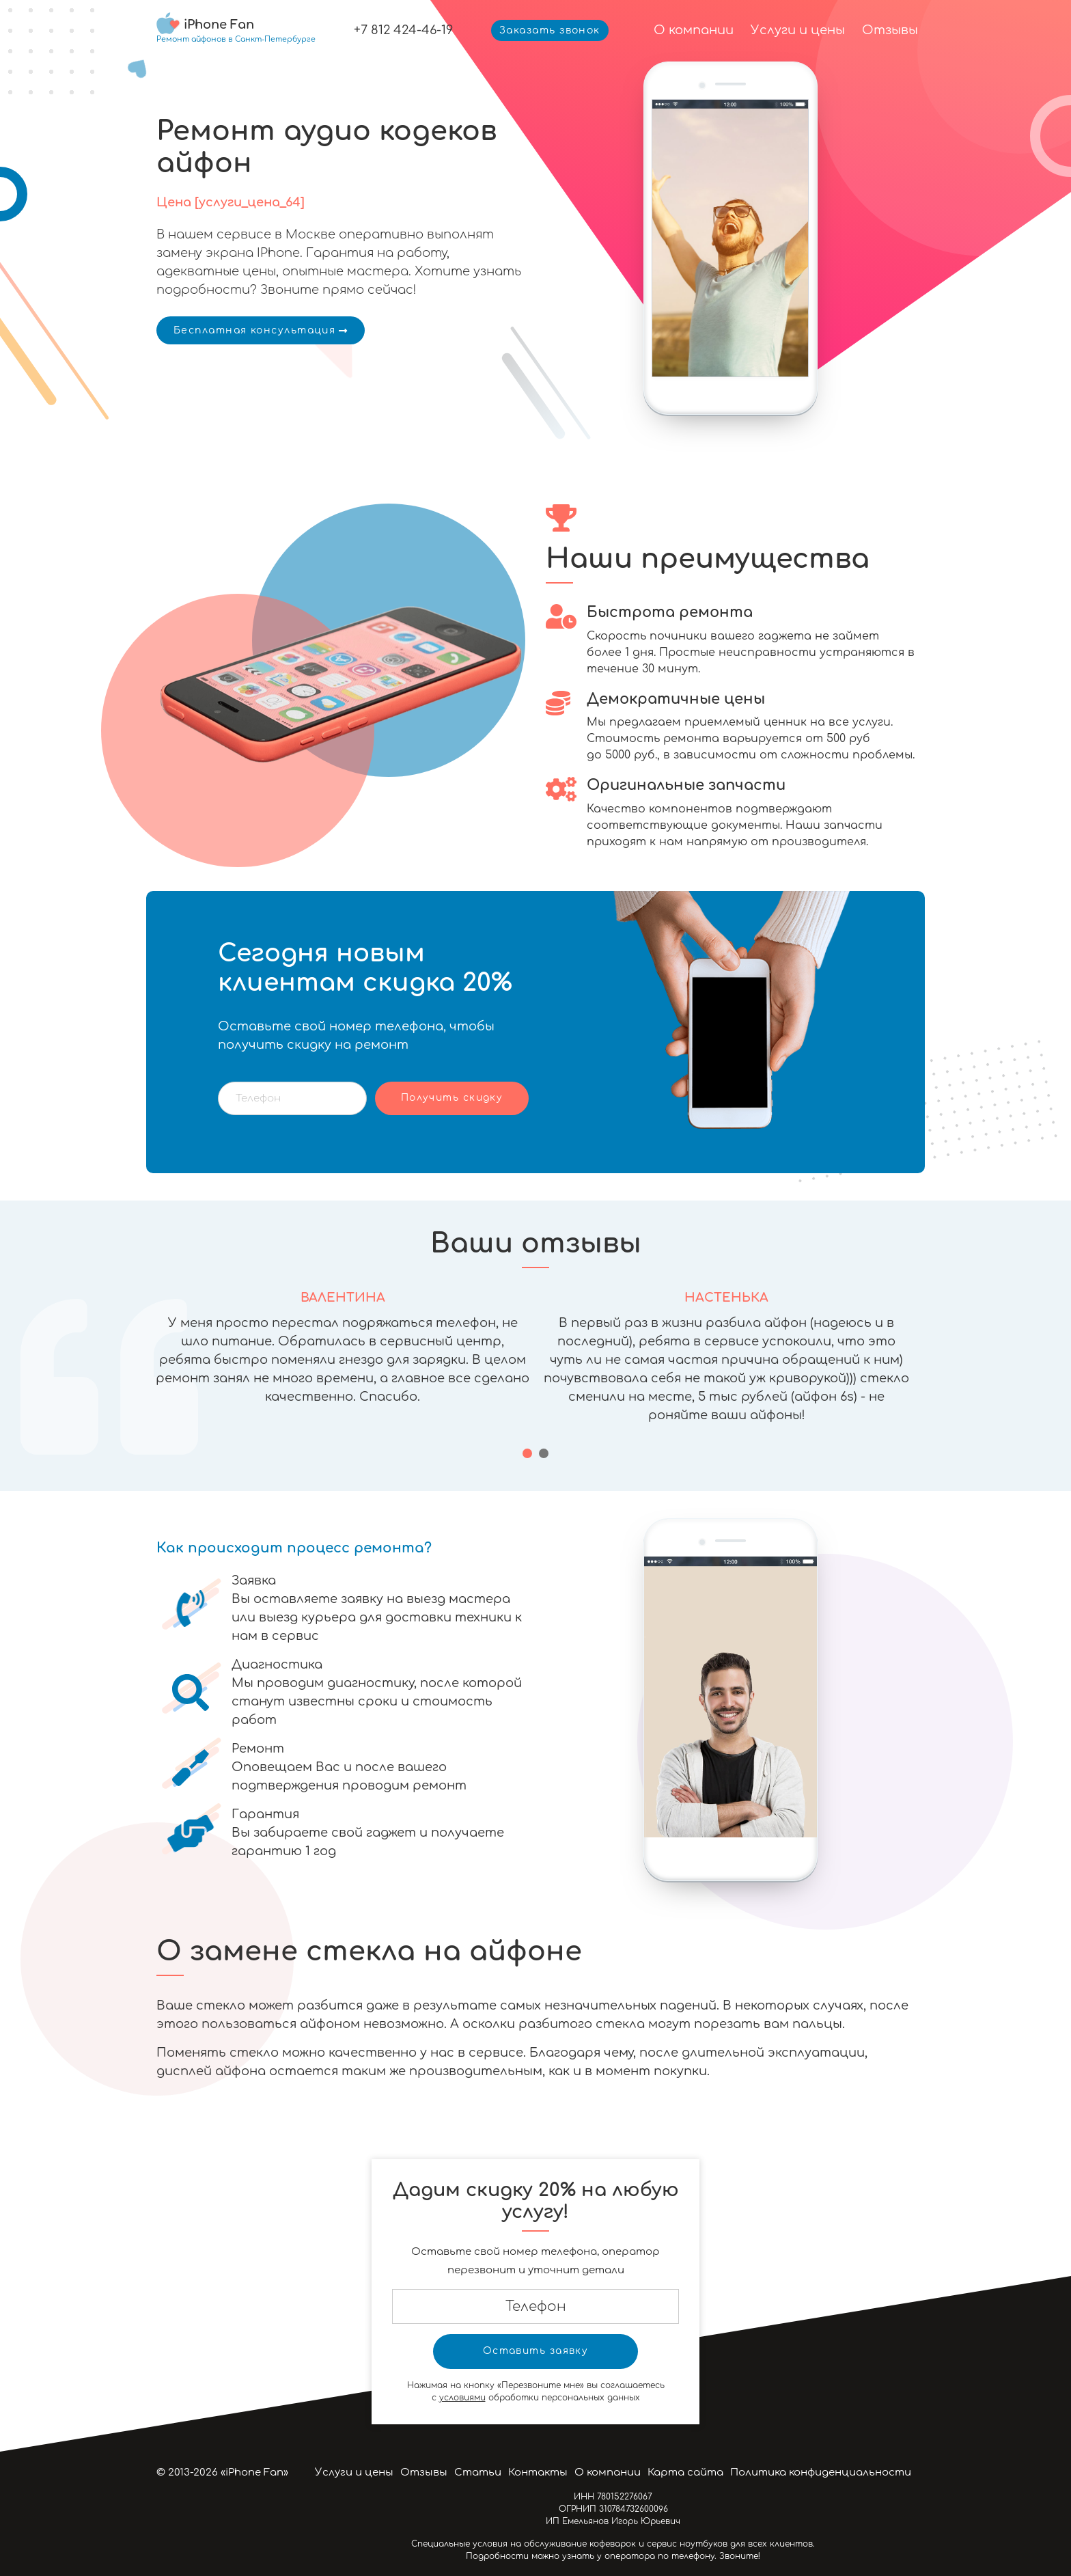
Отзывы (890, 30)
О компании (694, 30)
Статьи (477, 2472)
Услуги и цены (798, 30)
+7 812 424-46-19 (403, 30)
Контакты (538, 2472)
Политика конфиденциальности (820, 2472)
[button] (527, 1453)
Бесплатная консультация (260, 330)
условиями (462, 2397)
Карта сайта (685, 2472)
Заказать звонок (549, 30)
